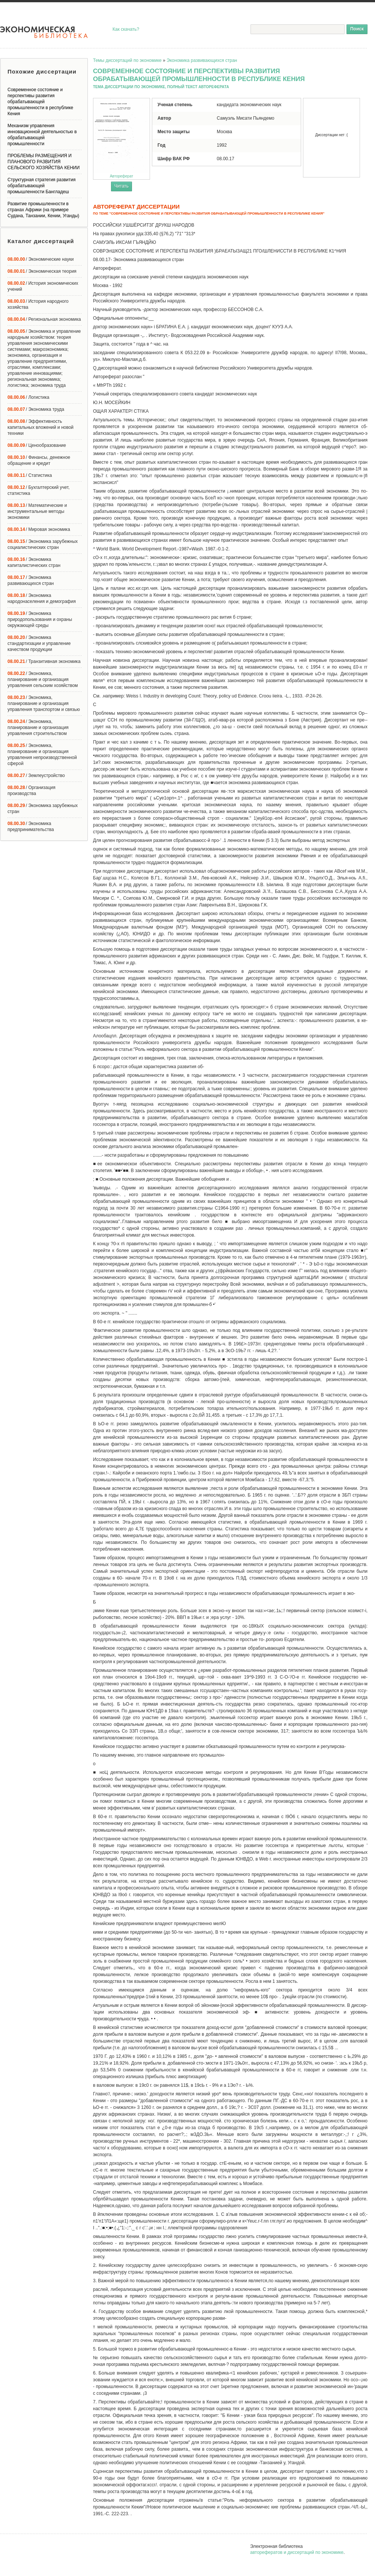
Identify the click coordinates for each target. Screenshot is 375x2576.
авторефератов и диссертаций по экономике (297, 2552)
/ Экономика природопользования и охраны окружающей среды (40, 619)
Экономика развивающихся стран (201, 60)
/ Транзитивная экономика (44, 661)
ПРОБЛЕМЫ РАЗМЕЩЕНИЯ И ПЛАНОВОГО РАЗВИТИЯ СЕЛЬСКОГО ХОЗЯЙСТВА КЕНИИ (44, 161)
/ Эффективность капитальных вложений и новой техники (41, 427)
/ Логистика (28, 397)
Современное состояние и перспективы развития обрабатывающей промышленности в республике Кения (40, 101)
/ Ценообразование (37, 445)
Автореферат (121, 138)
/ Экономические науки (41, 259)
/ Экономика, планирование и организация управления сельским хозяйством (43, 679)
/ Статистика (30, 475)
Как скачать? (125, 29)
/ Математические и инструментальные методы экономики (37, 511)
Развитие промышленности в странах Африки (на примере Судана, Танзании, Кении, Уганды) (43, 209)
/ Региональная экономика (44, 319)
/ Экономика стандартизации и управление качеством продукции (39, 643)
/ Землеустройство (36, 775)
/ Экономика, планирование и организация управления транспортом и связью (44, 703)
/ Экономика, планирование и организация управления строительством (38, 727)
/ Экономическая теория (42, 271)
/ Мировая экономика (39, 529)
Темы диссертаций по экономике (127, 60)
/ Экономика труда (36, 409)
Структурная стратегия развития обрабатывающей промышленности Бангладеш (41, 185)
